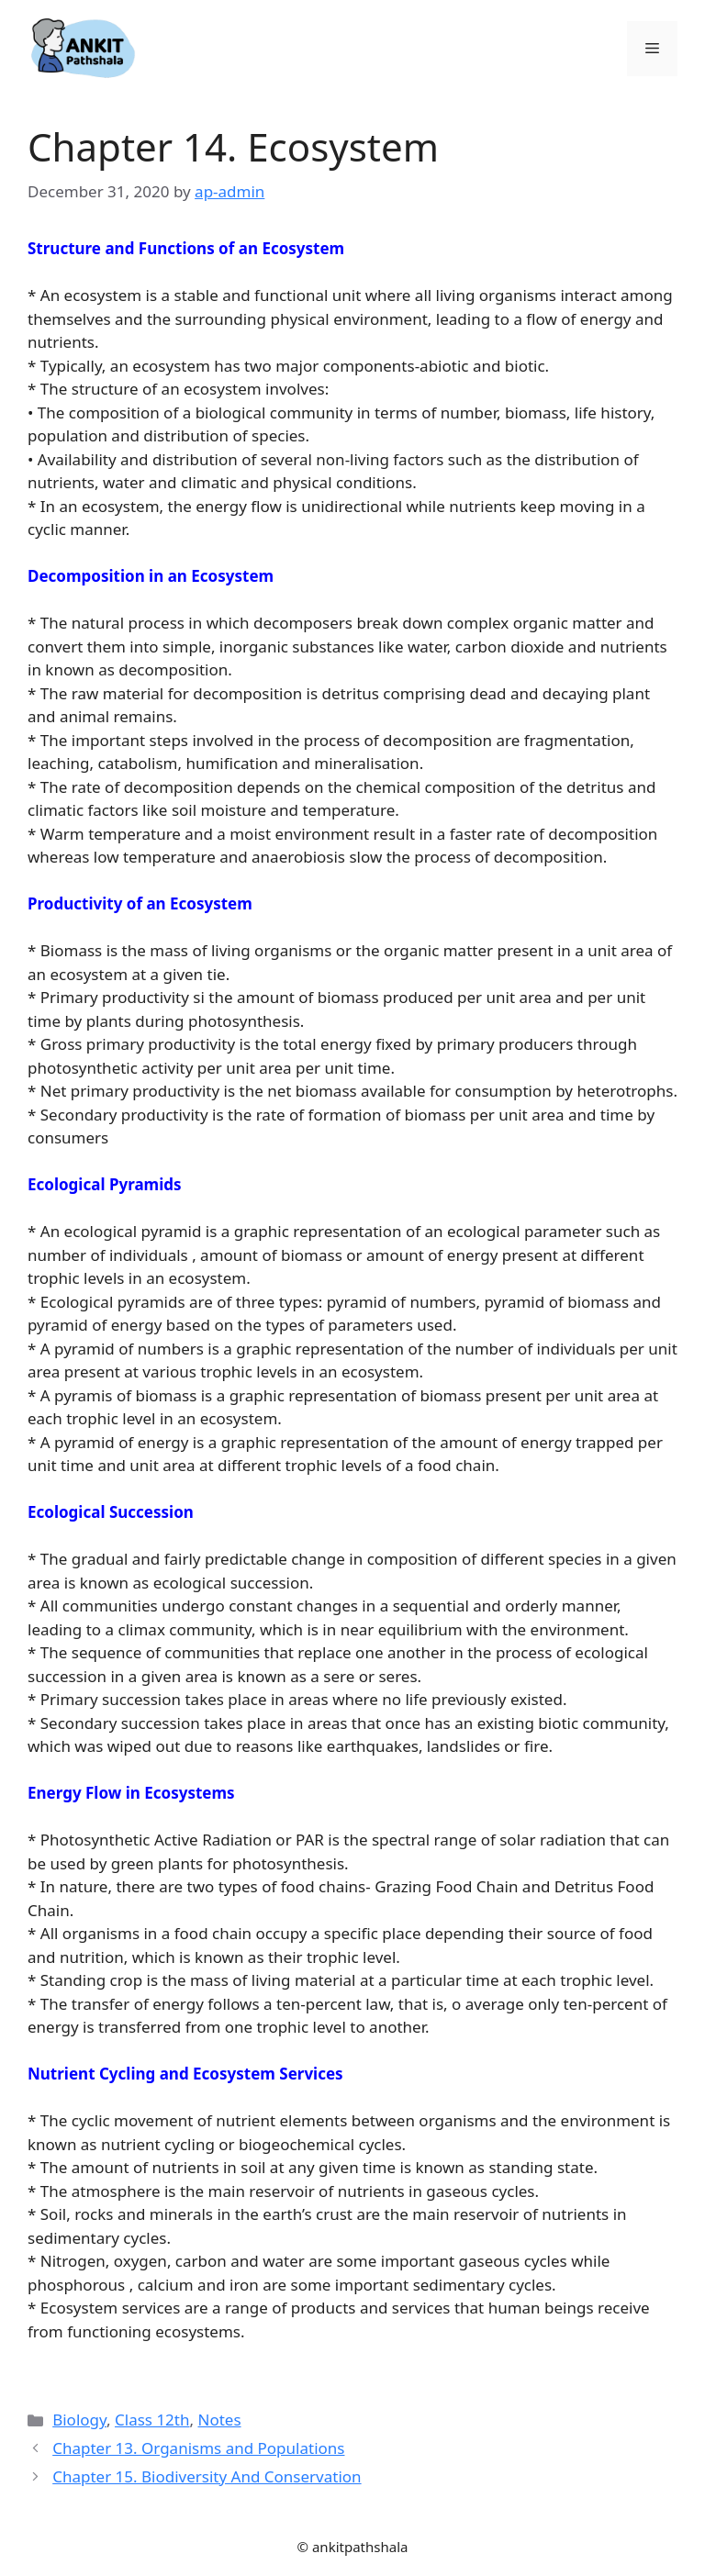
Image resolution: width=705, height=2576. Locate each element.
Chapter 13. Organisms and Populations (198, 2448)
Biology (79, 2419)
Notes (219, 2419)
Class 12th (152, 2419)
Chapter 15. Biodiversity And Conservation (206, 2476)
